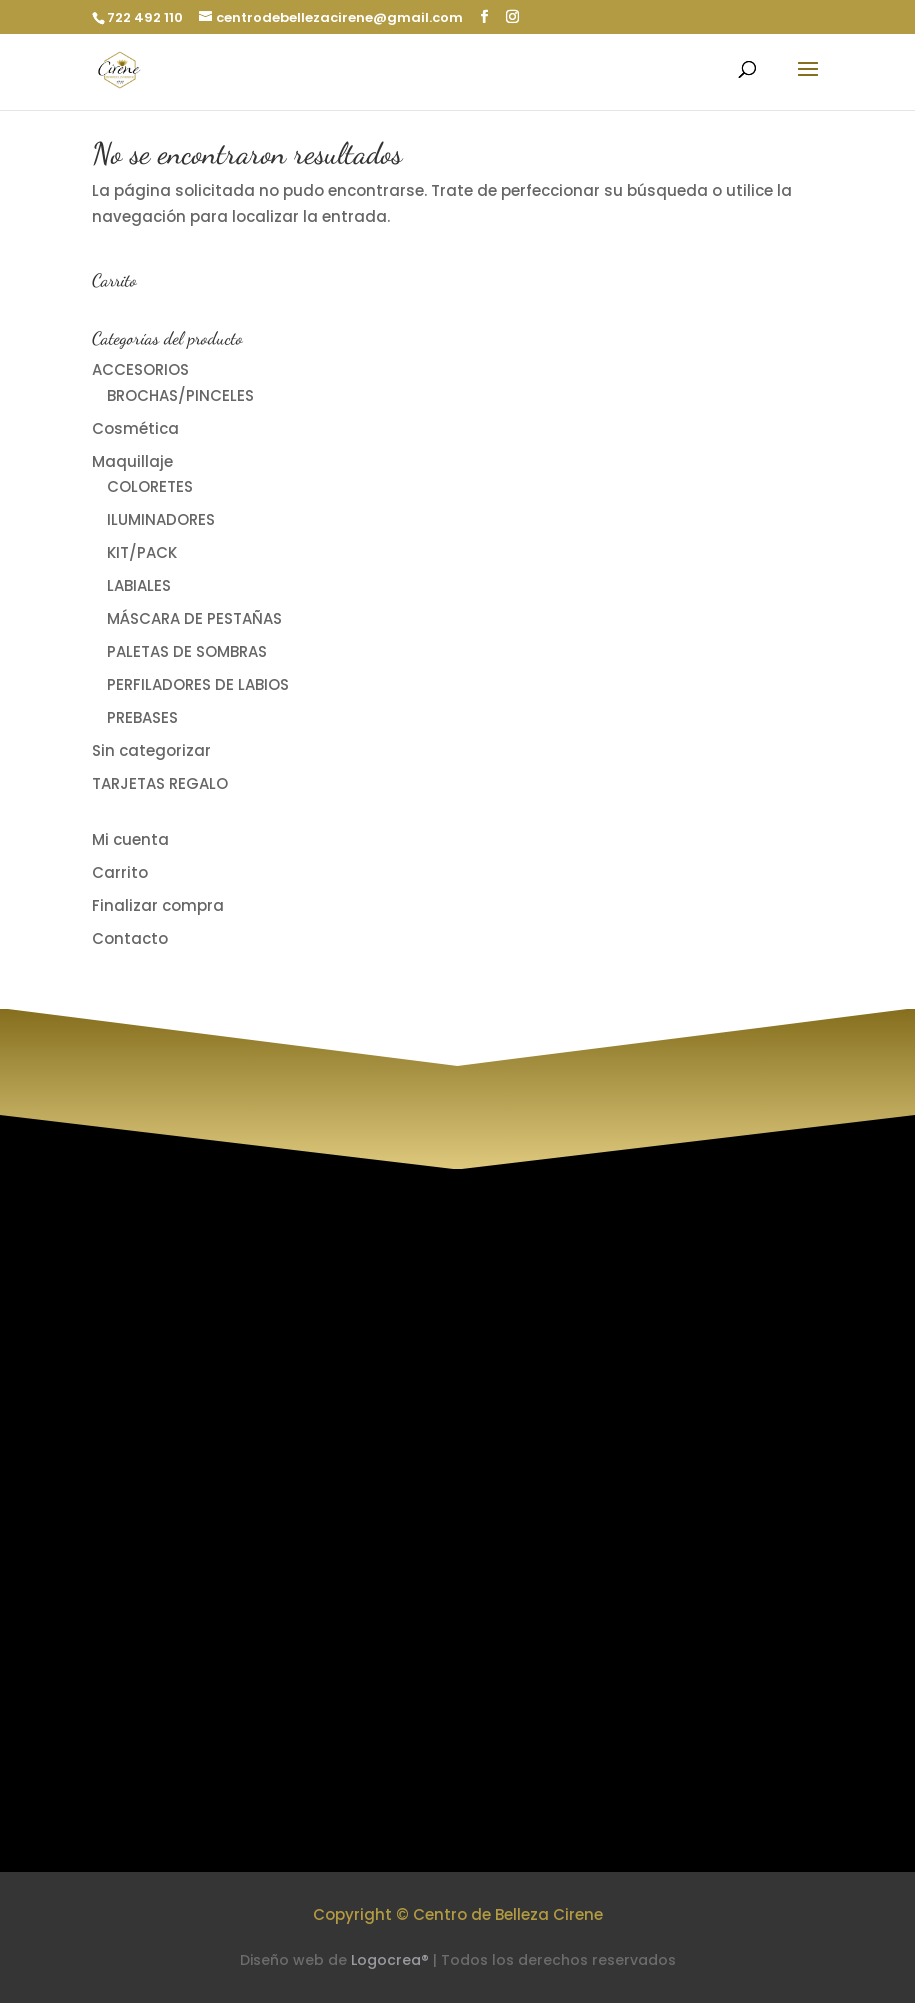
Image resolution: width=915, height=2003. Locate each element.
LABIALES (139, 585)
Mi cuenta (130, 839)
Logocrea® (390, 1960)
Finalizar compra (158, 905)
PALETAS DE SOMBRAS (187, 651)
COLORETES (150, 486)
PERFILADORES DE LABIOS (198, 684)
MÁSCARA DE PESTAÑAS (194, 618)
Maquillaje (132, 461)
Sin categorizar (151, 750)
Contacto (130, 938)
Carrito (120, 872)
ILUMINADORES (161, 519)
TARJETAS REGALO (160, 783)
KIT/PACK (142, 552)
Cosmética (135, 428)
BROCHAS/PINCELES (180, 395)
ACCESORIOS (140, 369)
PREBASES (142, 717)
